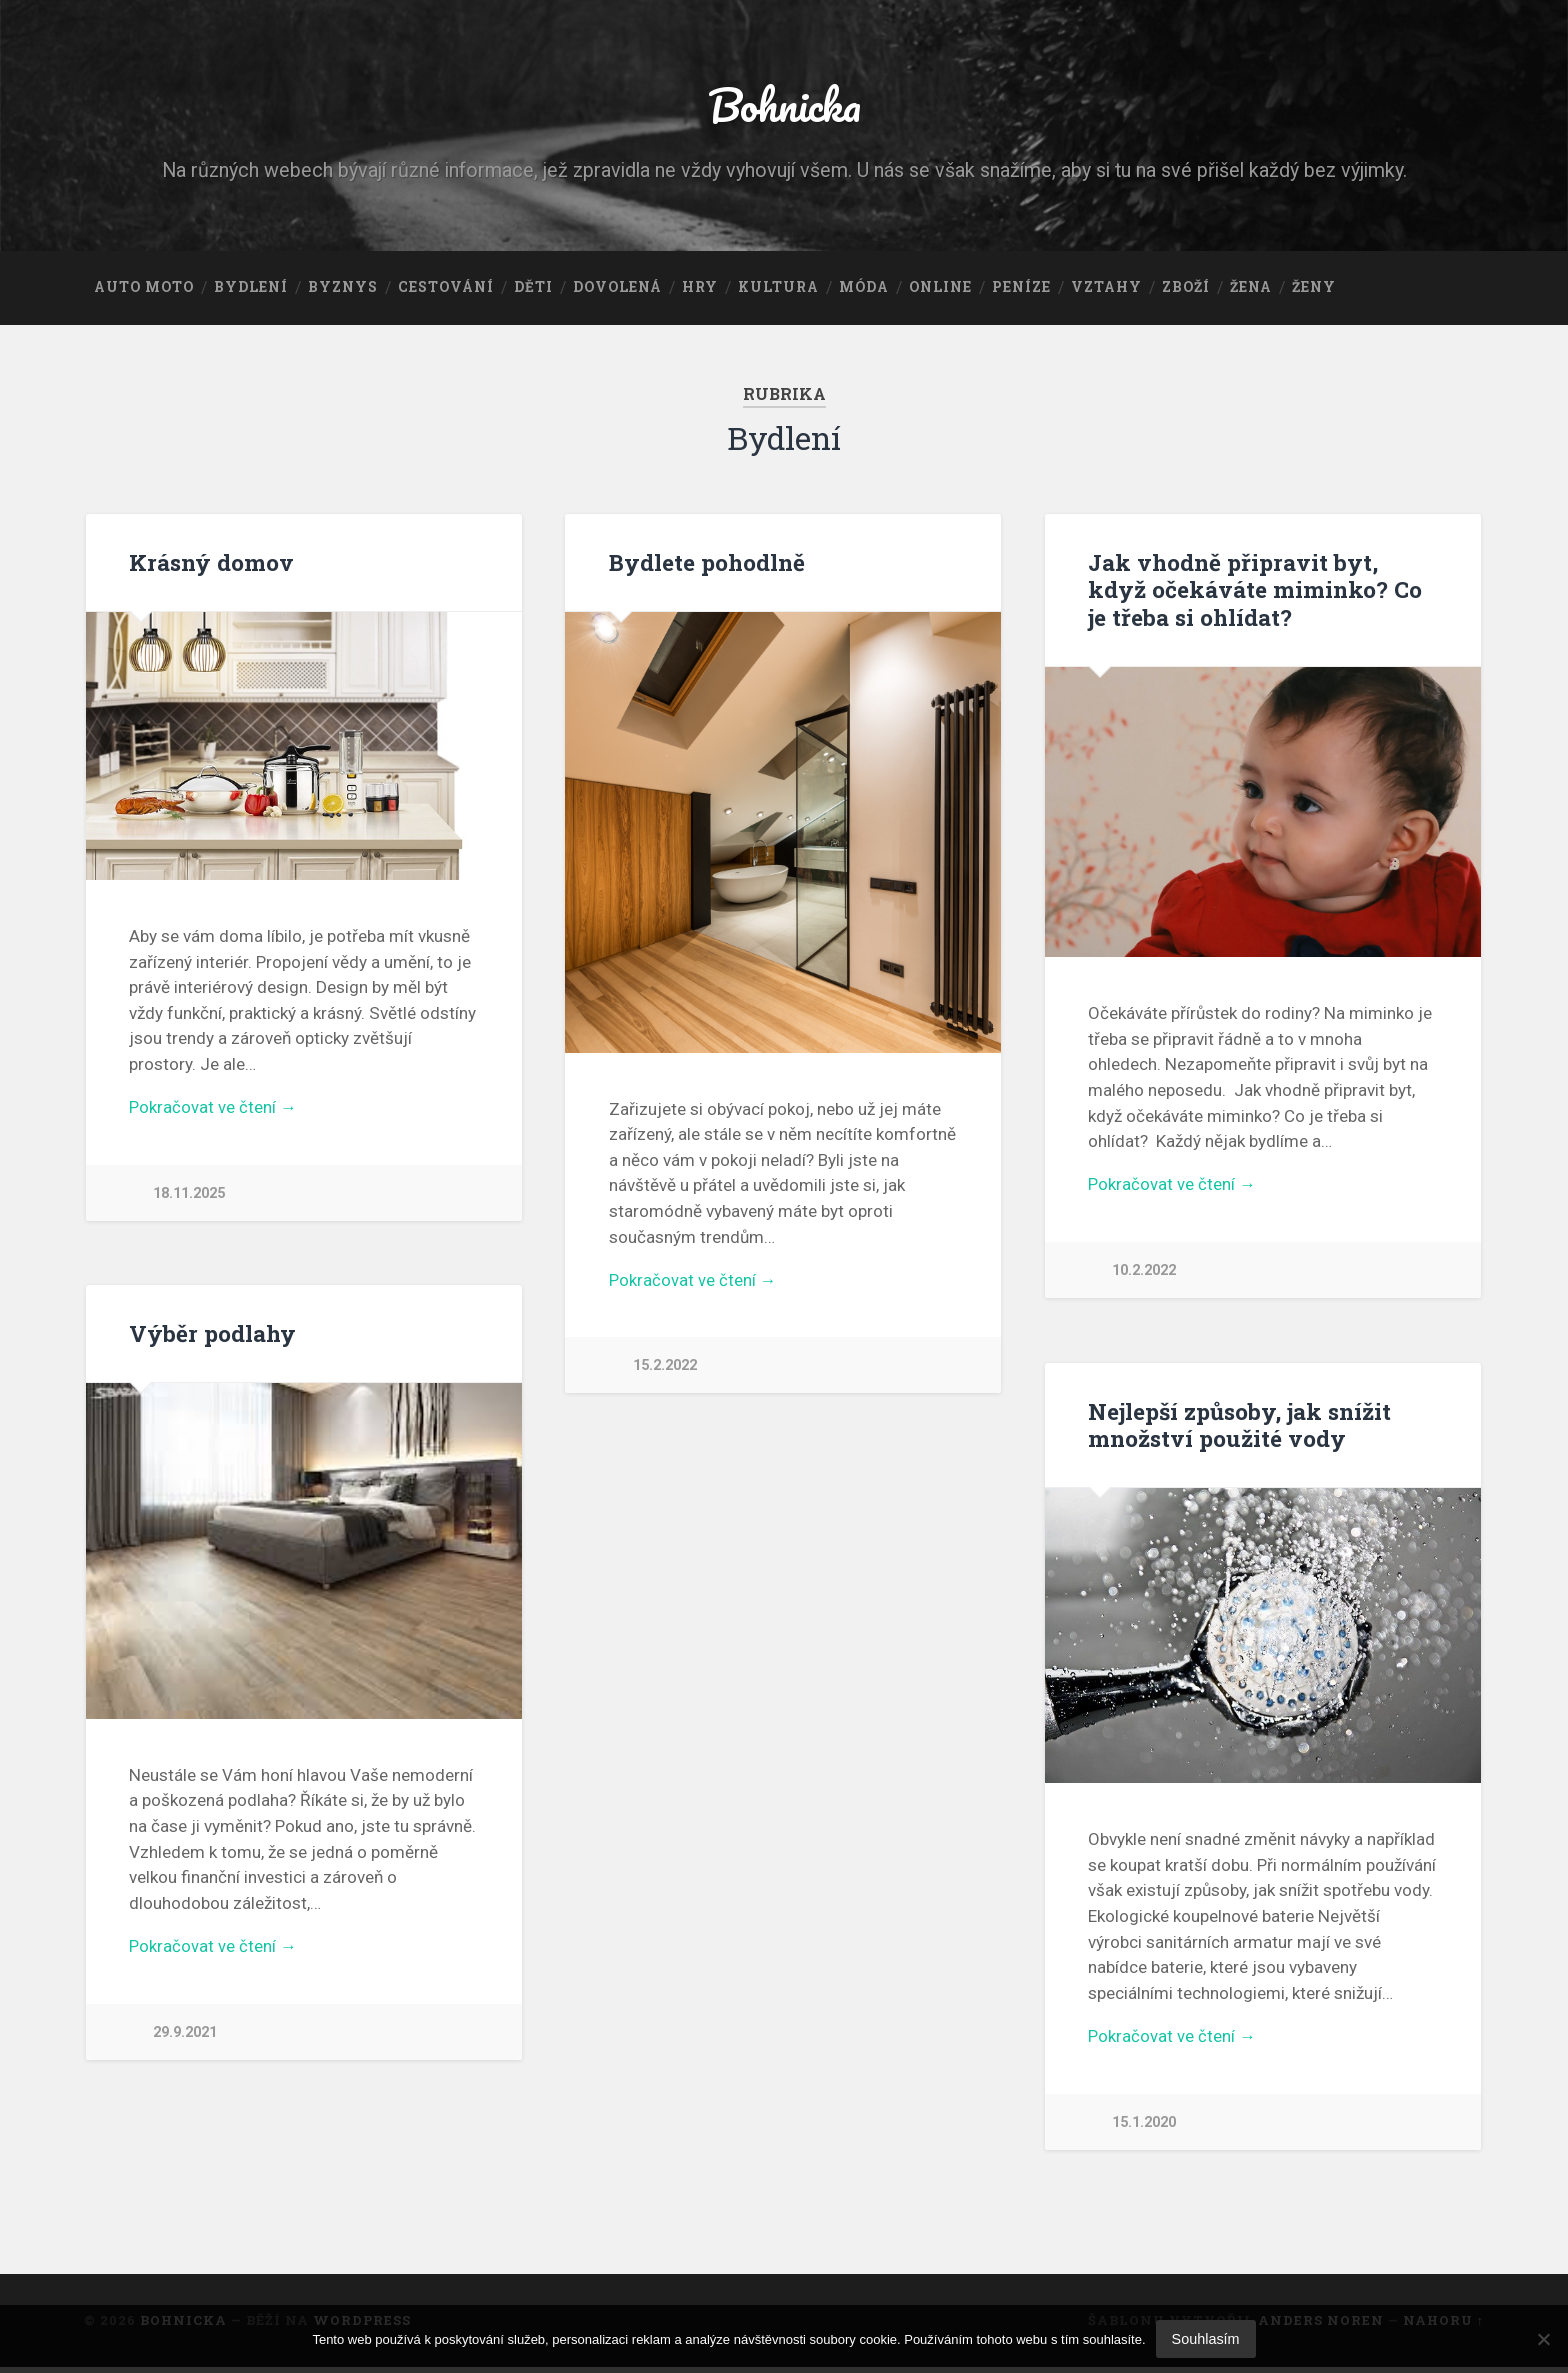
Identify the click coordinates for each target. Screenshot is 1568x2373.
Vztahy (1106, 289)
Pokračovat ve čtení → (213, 1110)
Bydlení (251, 289)
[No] (1543, 2339)
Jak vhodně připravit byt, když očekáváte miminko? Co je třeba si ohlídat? (1255, 591)
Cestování (446, 289)
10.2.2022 (1144, 1272)
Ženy (1314, 289)
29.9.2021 (185, 2036)
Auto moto (144, 289)
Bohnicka (784, 105)
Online (940, 289)
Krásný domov (211, 564)
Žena (1251, 289)
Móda (864, 289)
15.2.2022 (665, 1368)
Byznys (343, 289)
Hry (700, 289)
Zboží (1186, 289)
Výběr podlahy (212, 1337)
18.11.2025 (189, 1196)
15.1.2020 (1144, 2126)
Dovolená (617, 289)
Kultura (778, 289)
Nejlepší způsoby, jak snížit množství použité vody (1239, 1427)
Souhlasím (1206, 2339)
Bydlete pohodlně (707, 564)
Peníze (1021, 289)
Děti (533, 289)
